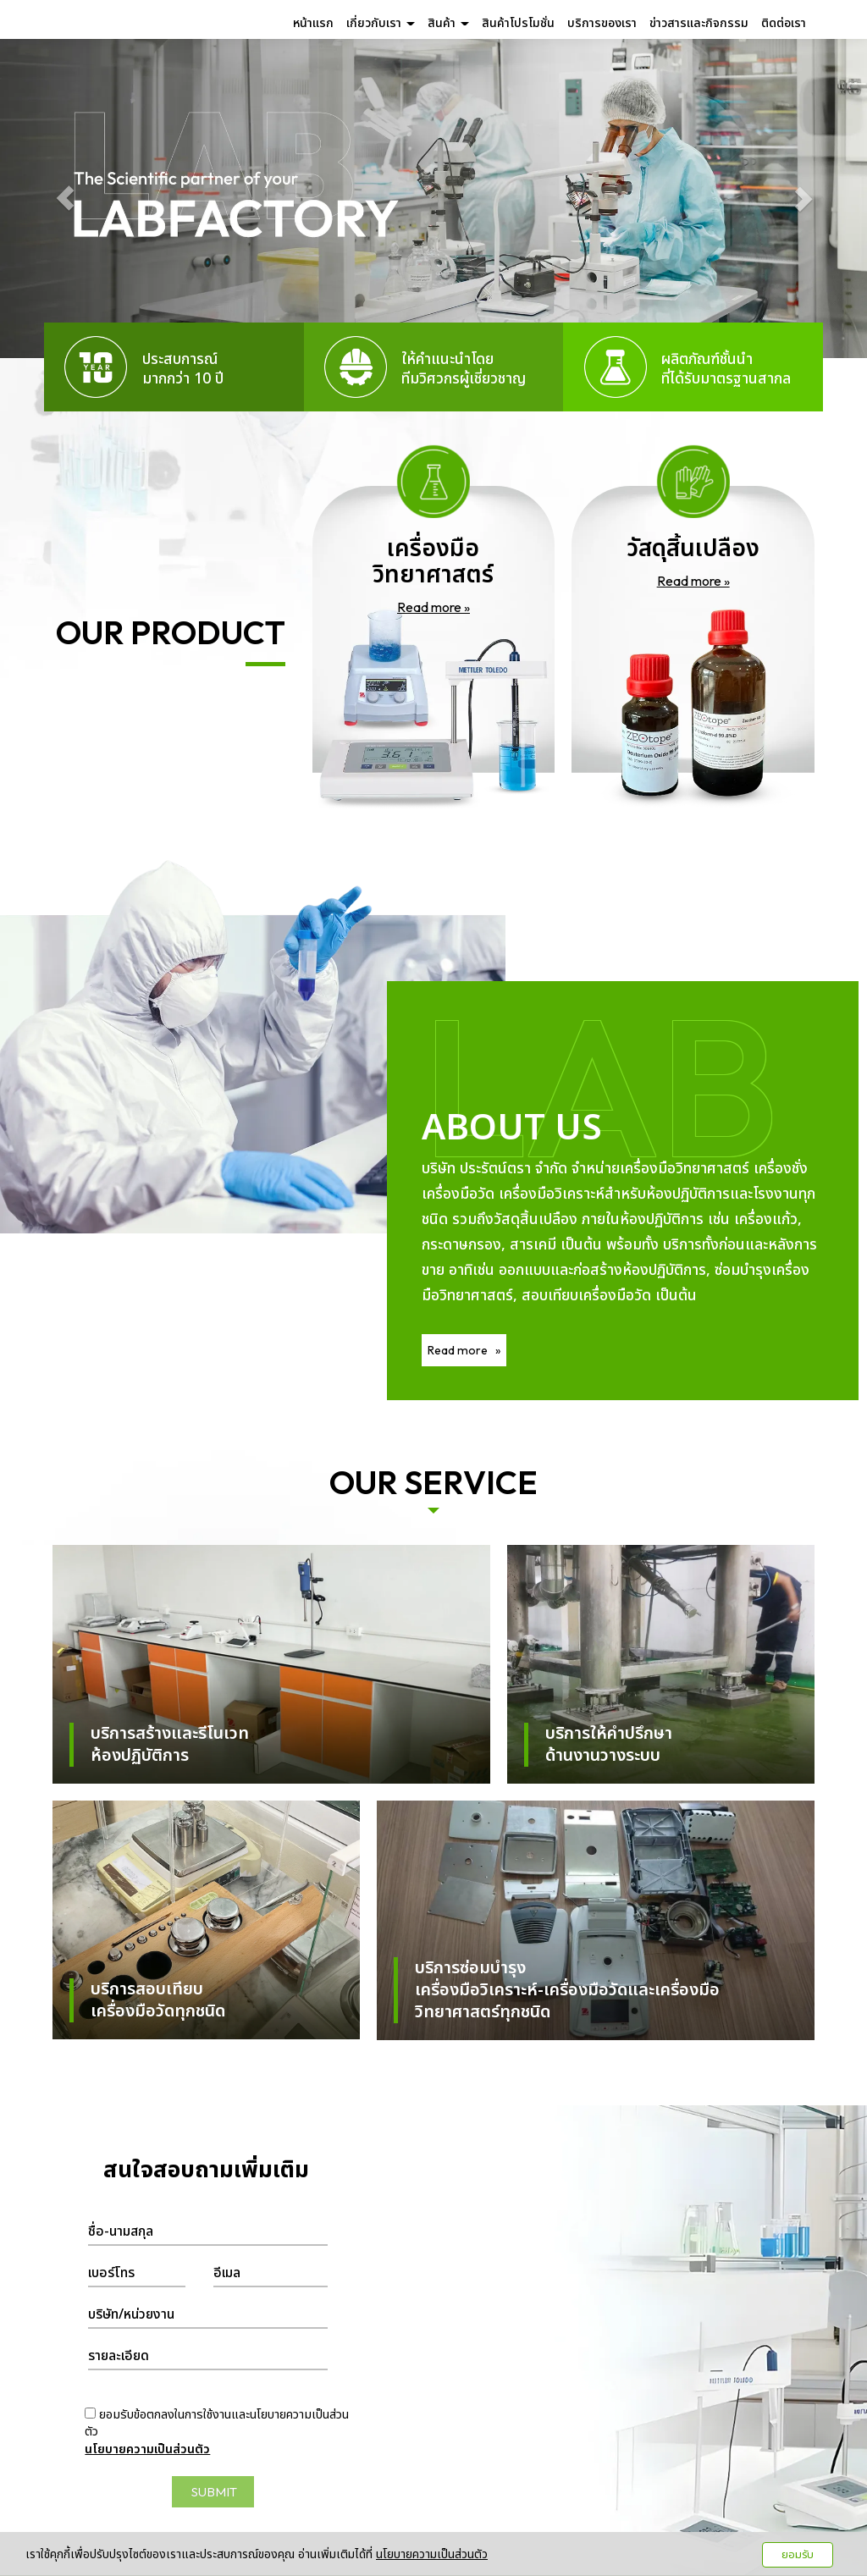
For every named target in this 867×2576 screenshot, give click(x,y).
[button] (65, 198)
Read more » (433, 606)
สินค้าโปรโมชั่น (518, 23)
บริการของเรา (602, 23)
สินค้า (448, 23)
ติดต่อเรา (783, 23)
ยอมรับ (797, 2554)
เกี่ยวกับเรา (380, 23)
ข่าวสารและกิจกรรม (698, 23)
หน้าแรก (313, 23)
